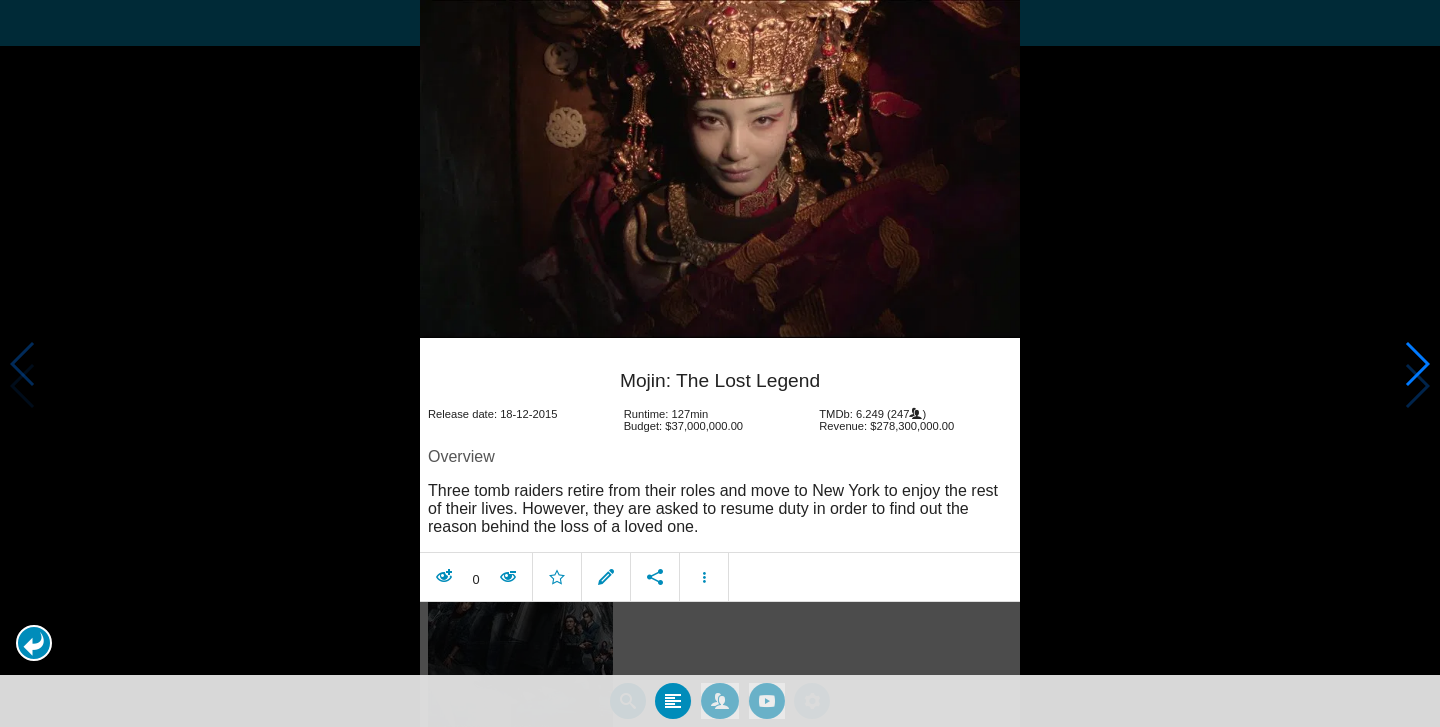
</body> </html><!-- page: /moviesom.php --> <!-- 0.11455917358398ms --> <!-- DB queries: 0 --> (720, 363)
